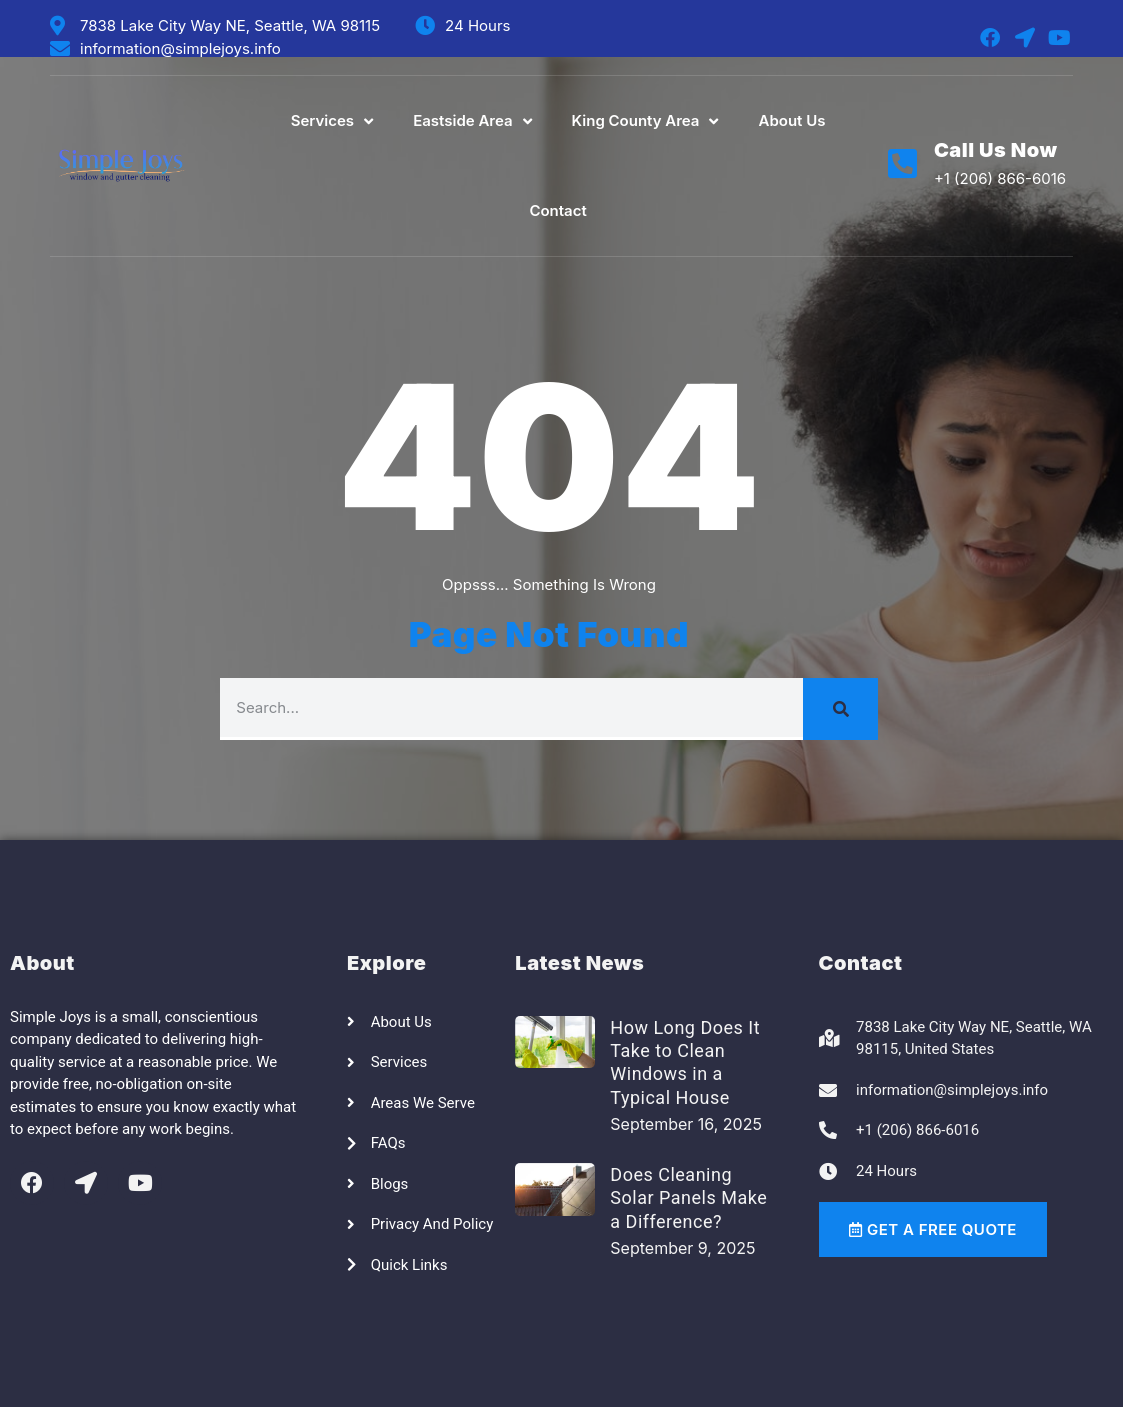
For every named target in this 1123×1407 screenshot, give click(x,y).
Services (332, 121)
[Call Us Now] (902, 163)
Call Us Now (996, 150)
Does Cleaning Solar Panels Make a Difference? (688, 1198)
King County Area (645, 121)
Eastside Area (472, 121)
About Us (791, 120)
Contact (557, 210)
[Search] (840, 709)
